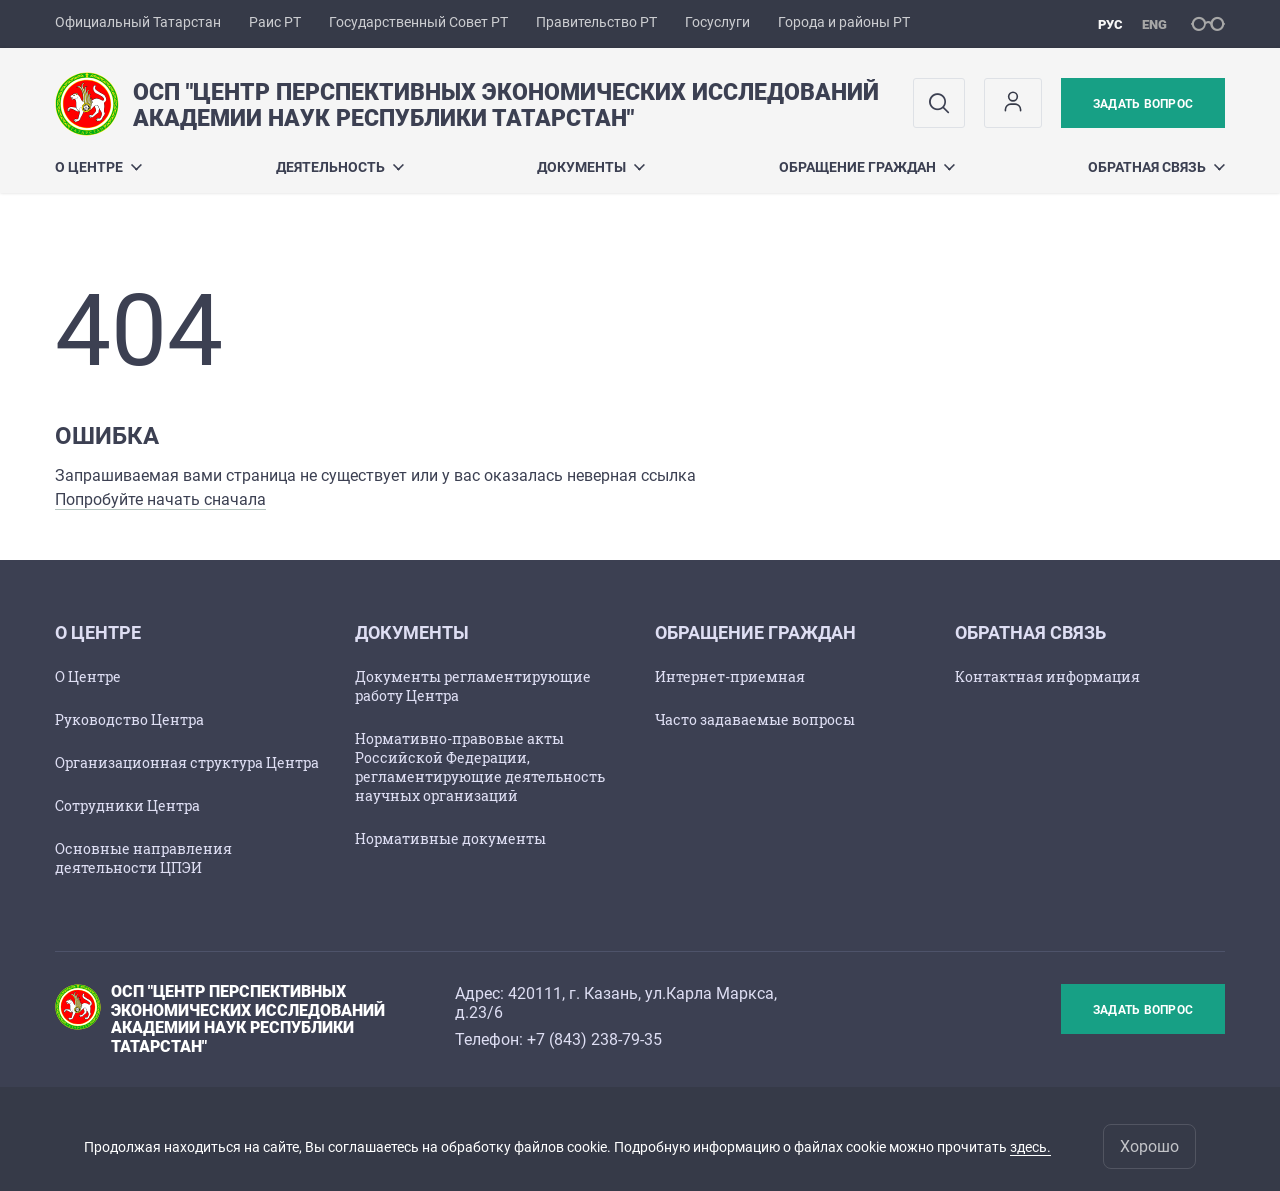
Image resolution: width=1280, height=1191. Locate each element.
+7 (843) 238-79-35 (594, 1039)
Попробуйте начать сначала (160, 499)
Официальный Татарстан (138, 22)
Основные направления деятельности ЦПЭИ (143, 858)
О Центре (88, 676)
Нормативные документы (450, 838)
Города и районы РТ (844, 22)
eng (1154, 24)
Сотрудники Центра (127, 805)
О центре (98, 167)
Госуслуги (717, 22)
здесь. (1030, 1147)
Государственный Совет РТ (418, 22)
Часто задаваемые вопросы (755, 719)
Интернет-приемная (730, 676)
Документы (591, 167)
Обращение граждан (867, 167)
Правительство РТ (596, 22)
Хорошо (1149, 1146)
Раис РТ (275, 22)
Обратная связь (1156, 167)
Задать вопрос (1143, 104)
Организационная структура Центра (187, 762)
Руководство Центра (129, 719)
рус (1110, 24)
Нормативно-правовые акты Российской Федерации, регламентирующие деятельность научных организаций (480, 767)
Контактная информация (1047, 676)
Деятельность (340, 167)
